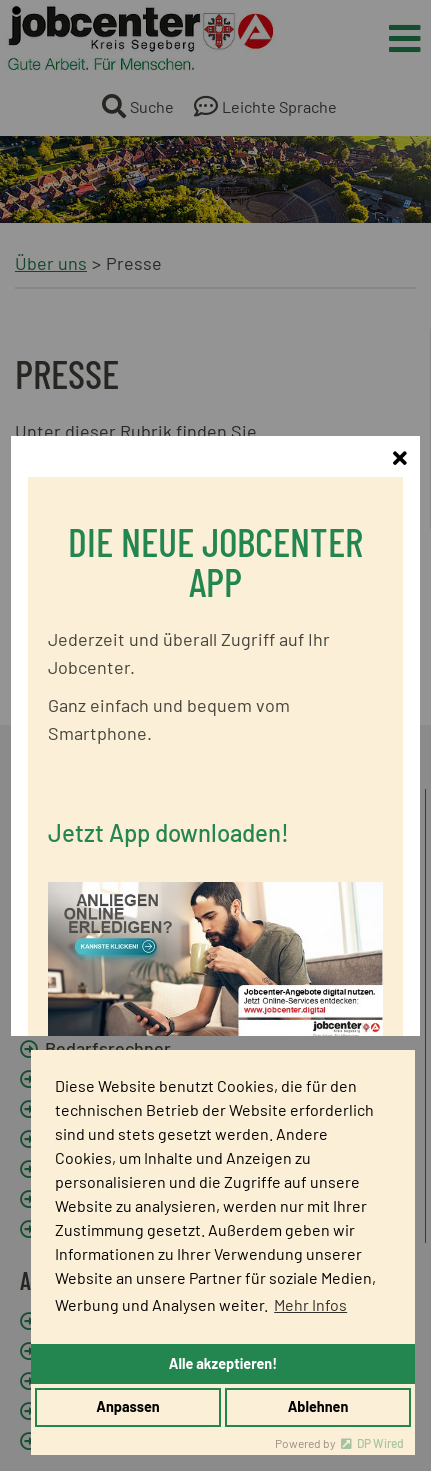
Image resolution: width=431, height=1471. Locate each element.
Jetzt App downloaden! (168, 806)
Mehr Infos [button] (310, 1304)
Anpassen (127, 1406)
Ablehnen (318, 1406)
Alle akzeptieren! (223, 1363)
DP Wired (380, 1443)
